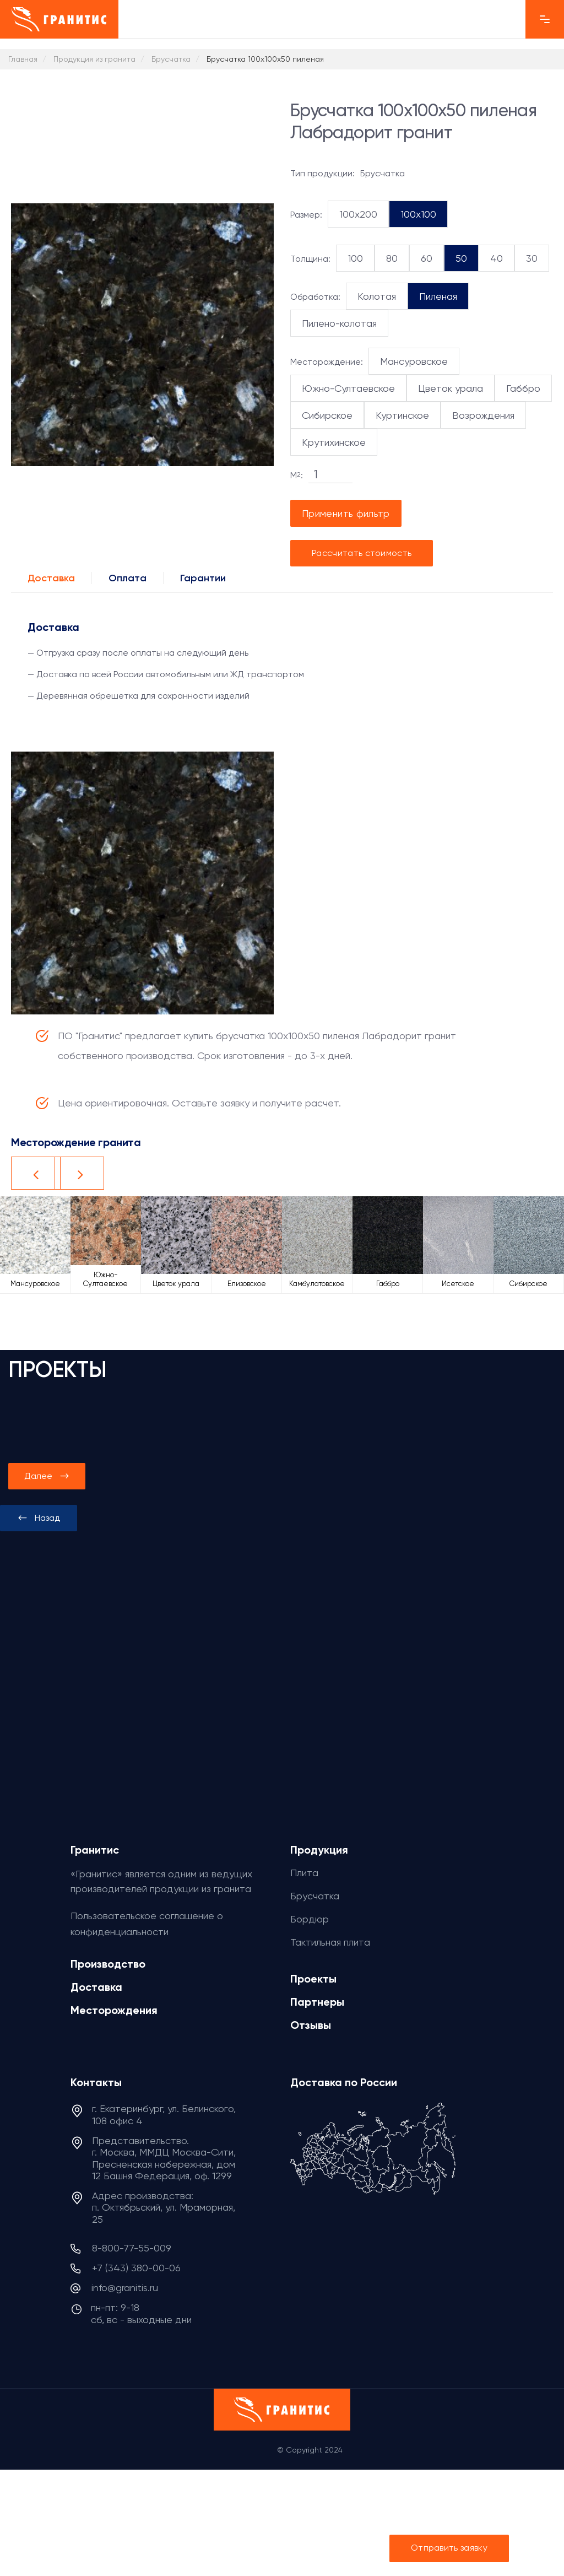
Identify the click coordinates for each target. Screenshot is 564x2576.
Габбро (523, 388)
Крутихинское (334, 442)
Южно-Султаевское (348, 388)
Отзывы (310, 2025)
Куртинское (402, 415)
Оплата (128, 578)
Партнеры (317, 2001)
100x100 (418, 214)
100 (355, 258)
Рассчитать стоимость (361, 553)
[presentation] (38, 1518)
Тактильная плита (330, 1942)
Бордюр (309, 1919)
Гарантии (203, 578)
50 (461, 258)
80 (392, 258)
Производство (107, 1963)
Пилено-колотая (339, 323)
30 (532, 258)
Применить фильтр (346, 513)
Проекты (313, 1978)
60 (426, 258)
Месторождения (114, 2010)
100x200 (358, 214)
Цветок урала (450, 388)
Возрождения (483, 415)
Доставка (51, 578)
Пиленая (438, 296)
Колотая (376, 296)
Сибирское (327, 415)
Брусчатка (314, 1896)
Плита (304, 1872)
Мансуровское (414, 361)
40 (496, 258)
